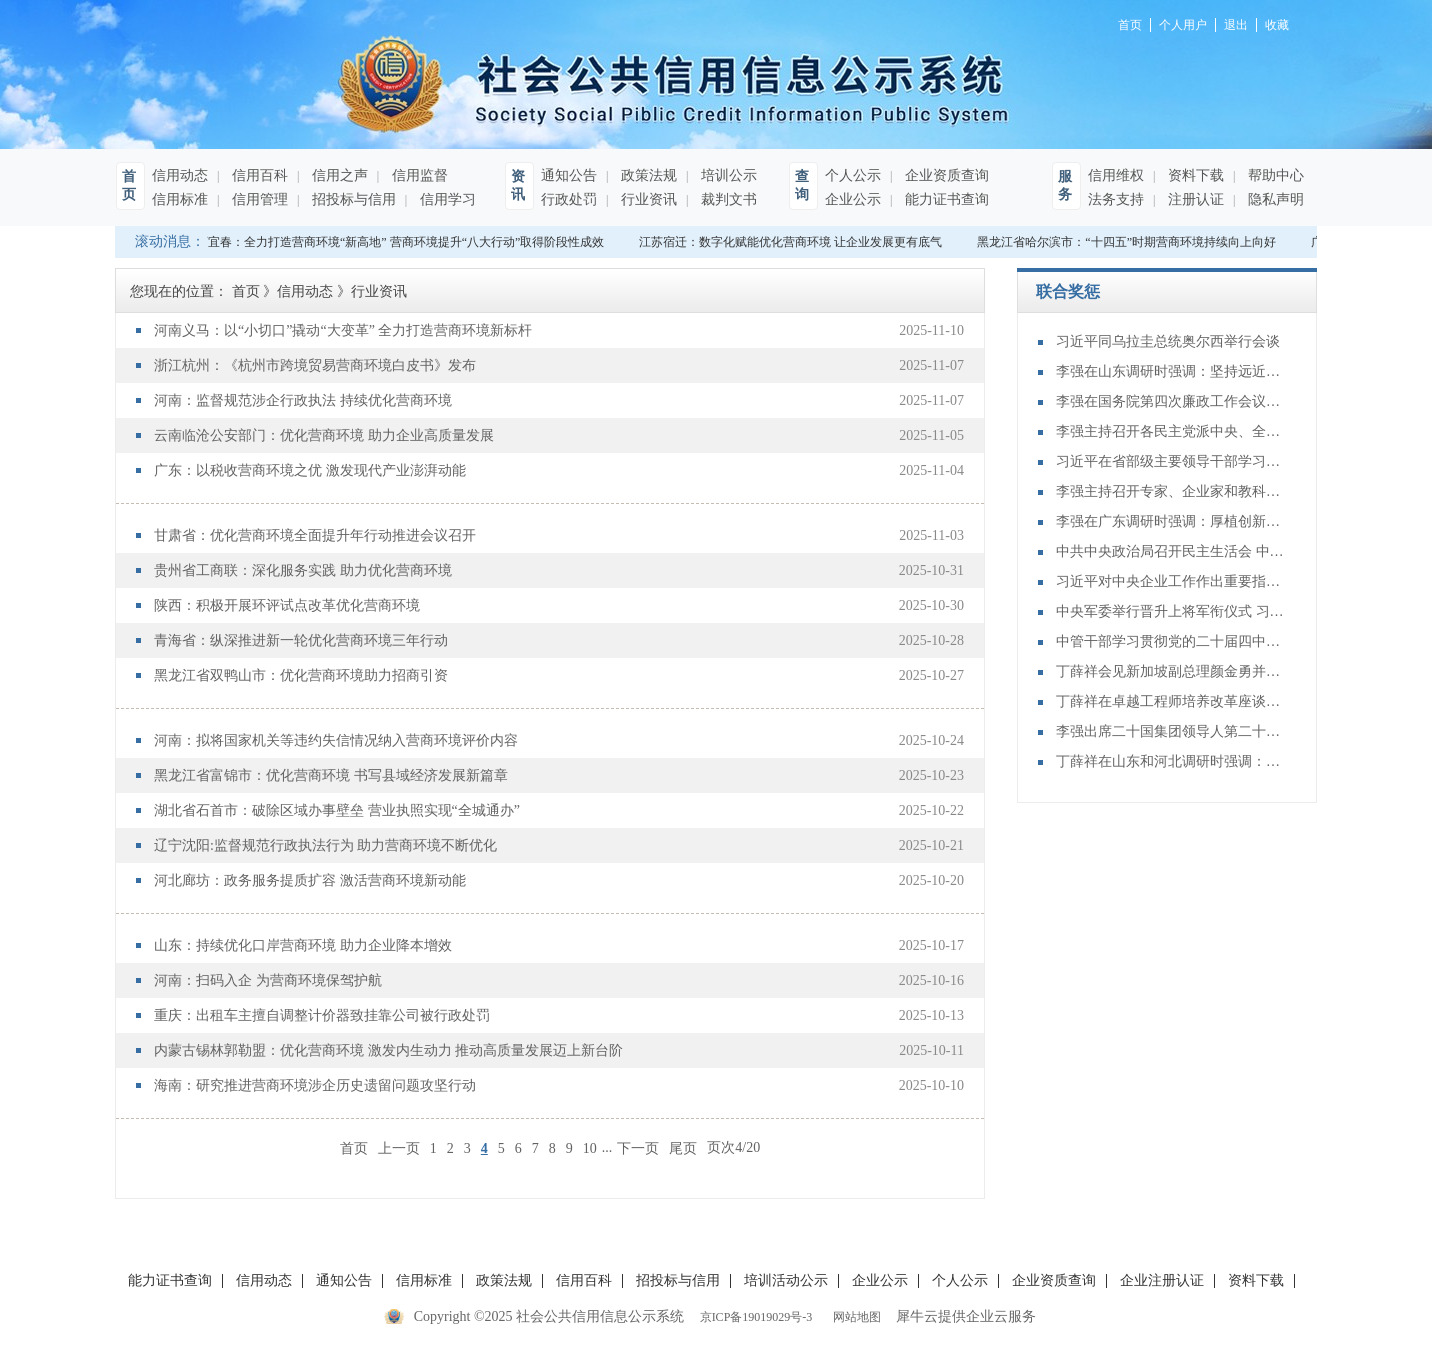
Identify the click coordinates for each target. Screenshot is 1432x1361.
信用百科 (258, 175)
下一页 (638, 1147)
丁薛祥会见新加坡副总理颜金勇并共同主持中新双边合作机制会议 (1171, 671)
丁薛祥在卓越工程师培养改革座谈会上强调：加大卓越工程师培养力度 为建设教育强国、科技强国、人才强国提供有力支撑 (1171, 701)
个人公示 (853, 175)
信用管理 (258, 199)
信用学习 (446, 199)
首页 (354, 1147)
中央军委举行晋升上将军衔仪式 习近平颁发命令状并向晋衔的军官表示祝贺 (1171, 611)
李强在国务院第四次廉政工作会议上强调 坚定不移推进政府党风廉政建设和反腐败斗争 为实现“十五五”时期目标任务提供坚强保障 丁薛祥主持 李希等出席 (1171, 401)
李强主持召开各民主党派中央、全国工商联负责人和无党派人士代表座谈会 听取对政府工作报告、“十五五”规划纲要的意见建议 (1171, 431)
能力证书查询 (945, 199)
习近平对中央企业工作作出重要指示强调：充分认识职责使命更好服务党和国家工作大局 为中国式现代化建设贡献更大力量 (1171, 581)
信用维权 (1116, 175)
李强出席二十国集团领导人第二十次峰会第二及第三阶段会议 (1171, 731)
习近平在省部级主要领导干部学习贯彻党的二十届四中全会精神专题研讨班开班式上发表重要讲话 (1171, 461)
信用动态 (180, 175)
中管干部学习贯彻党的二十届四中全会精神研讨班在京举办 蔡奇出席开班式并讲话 (1171, 641)
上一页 (399, 1147)
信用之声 (338, 175)
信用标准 (180, 199)
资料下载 (1194, 175)
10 (590, 1148)
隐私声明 (1274, 199)
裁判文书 (727, 199)
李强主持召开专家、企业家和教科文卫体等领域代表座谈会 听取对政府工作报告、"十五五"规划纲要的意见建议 (1171, 491)
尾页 (683, 1147)
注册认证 (1194, 199)
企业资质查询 (945, 175)
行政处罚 (569, 199)
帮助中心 (1274, 175)
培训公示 (727, 175)
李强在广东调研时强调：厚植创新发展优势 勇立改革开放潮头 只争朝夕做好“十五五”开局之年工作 (1171, 521)
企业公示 (853, 199)
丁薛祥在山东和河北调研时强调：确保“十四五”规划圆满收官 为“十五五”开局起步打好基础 (1171, 761)
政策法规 (647, 175)
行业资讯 (647, 199)
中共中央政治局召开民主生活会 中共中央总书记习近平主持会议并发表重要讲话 (1171, 551)
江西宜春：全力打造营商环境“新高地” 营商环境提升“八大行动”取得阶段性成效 (399, 242)
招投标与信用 (352, 199)
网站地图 (854, 1317)
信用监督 (418, 175)
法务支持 (1116, 199)
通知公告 (569, 175)
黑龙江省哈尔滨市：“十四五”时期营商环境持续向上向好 (1131, 242)
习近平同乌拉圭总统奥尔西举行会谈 (1168, 341)
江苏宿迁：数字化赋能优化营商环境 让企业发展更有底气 (795, 242)
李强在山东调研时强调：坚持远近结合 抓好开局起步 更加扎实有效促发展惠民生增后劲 (1171, 371)
